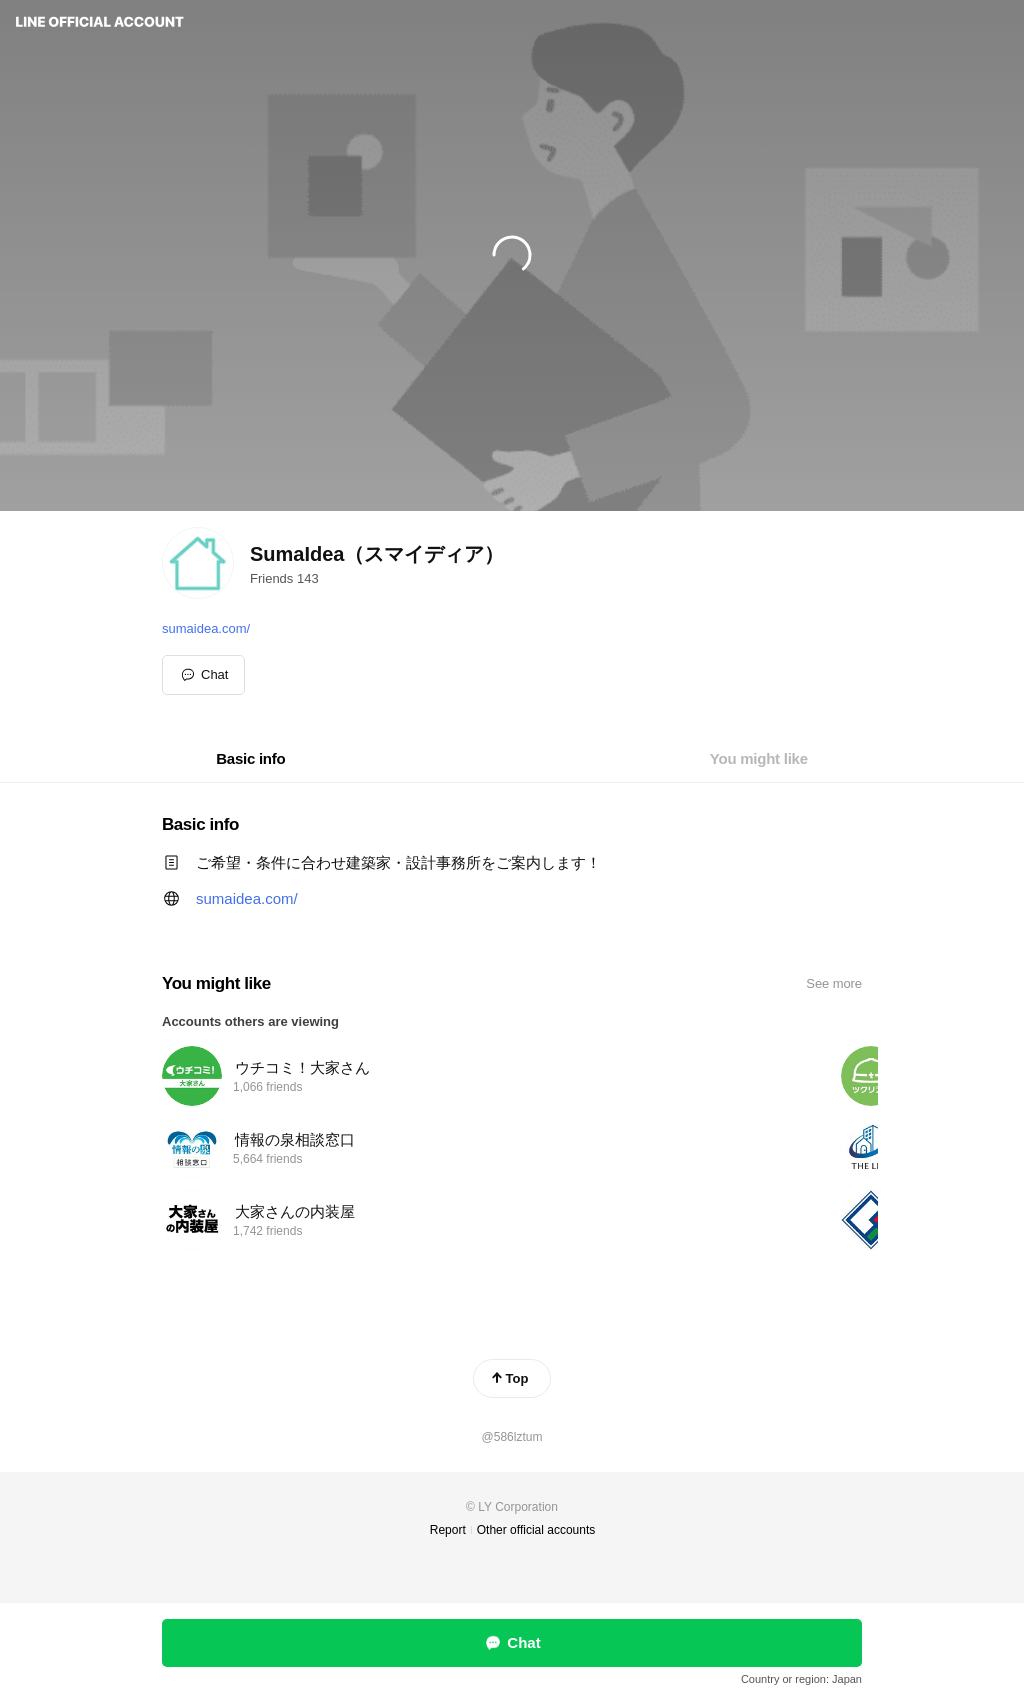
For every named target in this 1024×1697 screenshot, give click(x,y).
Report (448, 1530)
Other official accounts (536, 1530)
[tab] (250, 759)
